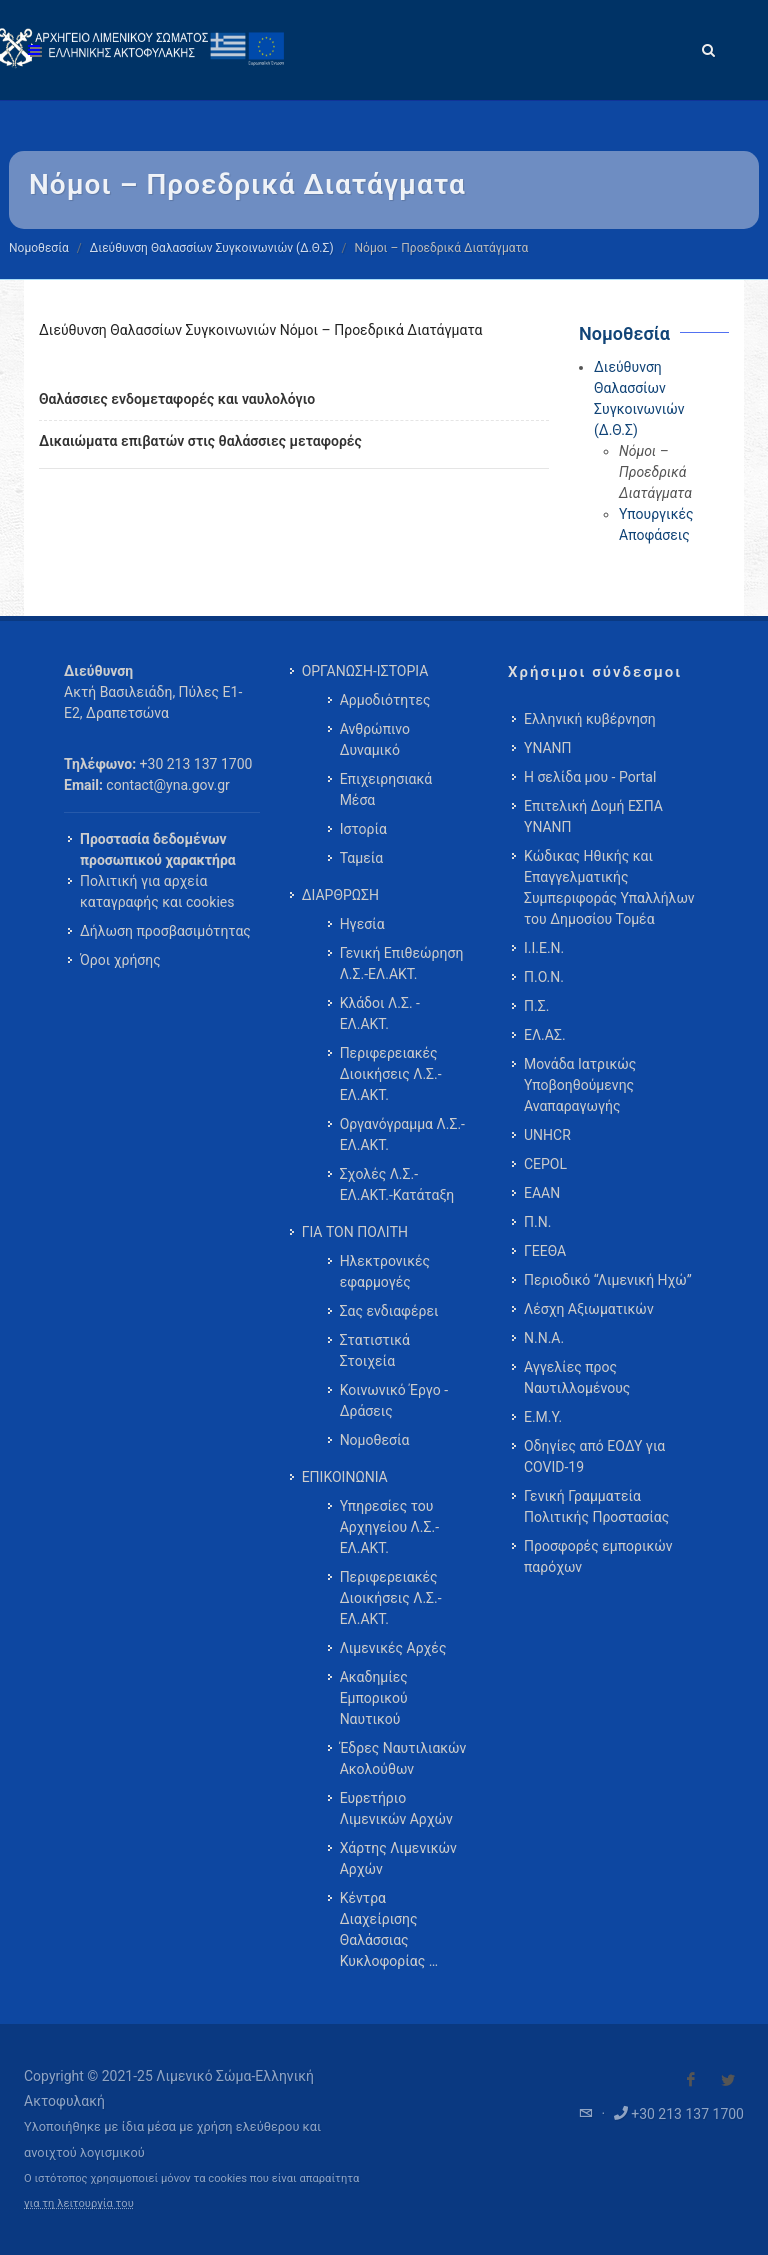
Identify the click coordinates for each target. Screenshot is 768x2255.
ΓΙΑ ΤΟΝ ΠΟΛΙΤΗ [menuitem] (355, 1232)
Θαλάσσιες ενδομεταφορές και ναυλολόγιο (177, 399)
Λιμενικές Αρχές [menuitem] (393, 1648)
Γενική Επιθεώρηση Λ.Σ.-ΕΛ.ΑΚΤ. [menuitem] (402, 963)
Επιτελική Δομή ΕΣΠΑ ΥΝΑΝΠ (593, 816)
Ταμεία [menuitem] (362, 858)
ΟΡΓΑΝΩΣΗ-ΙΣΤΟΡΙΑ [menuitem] (365, 671)
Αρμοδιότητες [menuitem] (385, 700)
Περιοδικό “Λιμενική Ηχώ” (608, 1280)
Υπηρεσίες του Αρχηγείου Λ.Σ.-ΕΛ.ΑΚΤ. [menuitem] (389, 1527)
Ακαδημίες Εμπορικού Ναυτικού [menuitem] (374, 1698)
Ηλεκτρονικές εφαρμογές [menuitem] (385, 1271)
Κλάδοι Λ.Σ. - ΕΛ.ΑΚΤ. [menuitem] (380, 1013)
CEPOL (545, 1164)
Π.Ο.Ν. (544, 977)
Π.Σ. (536, 1006)
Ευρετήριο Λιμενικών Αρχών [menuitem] (396, 1808)
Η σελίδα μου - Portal (590, 777)
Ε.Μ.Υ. (543, 1417)
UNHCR (547, 1135)
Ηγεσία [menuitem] (362, 924)
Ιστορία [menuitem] (363, 829)
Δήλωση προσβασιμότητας (165, 931)
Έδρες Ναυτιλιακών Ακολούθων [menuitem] (403, 1758)
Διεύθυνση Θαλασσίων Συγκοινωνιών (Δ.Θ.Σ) (212, 248)
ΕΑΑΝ (542, 1193)
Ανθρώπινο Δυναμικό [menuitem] (375, 739)
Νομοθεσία (39, 248)
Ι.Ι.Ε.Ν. (544, 948)
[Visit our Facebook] (691, 2080)
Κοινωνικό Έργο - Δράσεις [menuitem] (394, 1400)
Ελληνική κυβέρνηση (590, 719)
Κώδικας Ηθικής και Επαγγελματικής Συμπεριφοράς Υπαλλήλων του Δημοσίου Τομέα (609, 887)
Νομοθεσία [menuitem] (375, 1440)
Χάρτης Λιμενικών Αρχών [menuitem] (398, 1858)
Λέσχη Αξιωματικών (589, 1309)
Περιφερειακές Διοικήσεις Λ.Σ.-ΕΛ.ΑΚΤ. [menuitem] (391, 1074)
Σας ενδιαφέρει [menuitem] (389, 1311)
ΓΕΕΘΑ (545, 1251)
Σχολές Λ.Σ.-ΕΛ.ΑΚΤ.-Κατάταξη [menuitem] (397, 1184)
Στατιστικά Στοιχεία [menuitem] (375, 1350)
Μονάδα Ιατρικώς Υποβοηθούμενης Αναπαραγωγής (580, 1085)
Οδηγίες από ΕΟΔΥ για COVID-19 (594, 1456)
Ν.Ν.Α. (544, 1338)
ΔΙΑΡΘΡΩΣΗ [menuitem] (340, 895)
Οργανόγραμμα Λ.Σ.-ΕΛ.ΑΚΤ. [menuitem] (402, 1134)
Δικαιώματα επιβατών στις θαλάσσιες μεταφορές (200, 441)
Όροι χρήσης (120, 960)
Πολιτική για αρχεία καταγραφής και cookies (157, 891)
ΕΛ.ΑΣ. (545, 1035)
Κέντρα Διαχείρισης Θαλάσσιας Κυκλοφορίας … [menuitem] (389, 1929)
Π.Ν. (537, 1222)
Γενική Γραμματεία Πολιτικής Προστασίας (596, 1506)
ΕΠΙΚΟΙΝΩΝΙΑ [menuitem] (345, 1477)
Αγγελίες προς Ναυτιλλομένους (577, 1377)
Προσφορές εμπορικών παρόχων (598, 1556)
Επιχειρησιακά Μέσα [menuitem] (386, 789)
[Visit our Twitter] (728, 2080)
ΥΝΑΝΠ (548, 748)
